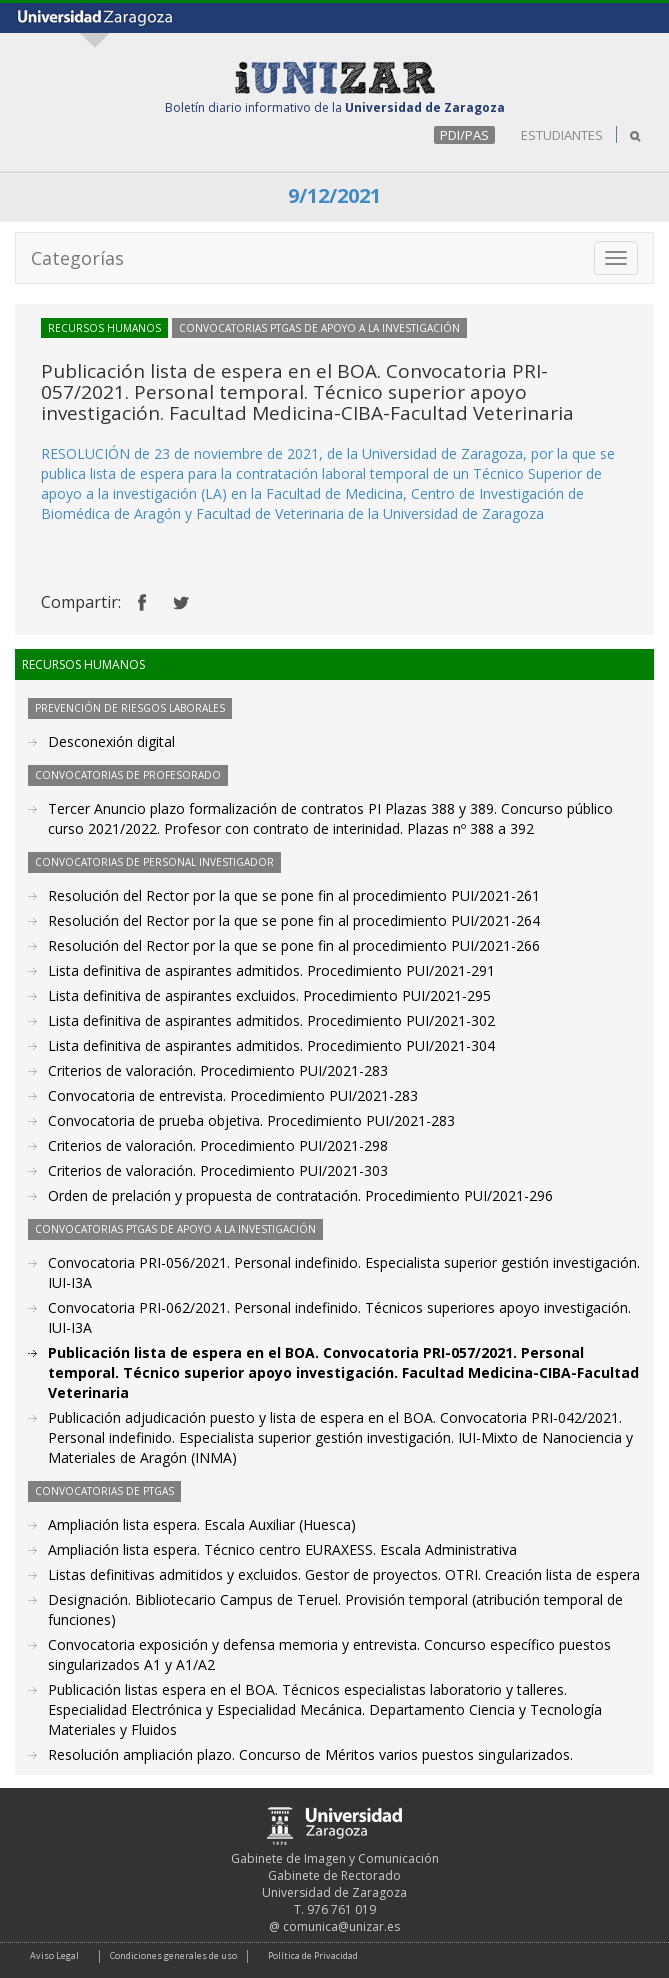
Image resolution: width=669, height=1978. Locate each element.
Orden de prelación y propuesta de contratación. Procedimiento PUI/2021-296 (300, 1195)
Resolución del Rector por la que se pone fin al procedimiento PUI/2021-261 (294, 895)
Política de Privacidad (313, 1955)
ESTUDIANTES (562, 135)
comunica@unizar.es (341, 1926)
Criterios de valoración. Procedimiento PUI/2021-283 (218, 1070)
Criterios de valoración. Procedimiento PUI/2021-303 (218, 1170)
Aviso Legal (54, 1955)
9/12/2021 (334, 195)
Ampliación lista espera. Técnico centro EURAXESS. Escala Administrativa (282, 1549)
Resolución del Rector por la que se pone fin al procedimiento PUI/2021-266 (294, 945)
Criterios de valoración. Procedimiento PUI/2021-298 (218, 1145)
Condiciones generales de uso (173, 1955)
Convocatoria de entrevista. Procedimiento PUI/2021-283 (233, 1095)
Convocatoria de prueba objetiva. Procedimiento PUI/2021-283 (251, 1120)
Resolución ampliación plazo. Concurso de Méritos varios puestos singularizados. (310, 1754)
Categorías (77, 258)
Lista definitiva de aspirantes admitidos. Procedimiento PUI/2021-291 (271, 970)
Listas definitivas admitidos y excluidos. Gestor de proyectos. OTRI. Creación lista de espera (344, 1574)
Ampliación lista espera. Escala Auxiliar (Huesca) (202, 1524)
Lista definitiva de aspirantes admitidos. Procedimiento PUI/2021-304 (271, 1045)
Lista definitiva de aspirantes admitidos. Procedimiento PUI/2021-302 (271, 1020)
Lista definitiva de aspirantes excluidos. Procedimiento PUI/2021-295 (269, 995)
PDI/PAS (464, 135)
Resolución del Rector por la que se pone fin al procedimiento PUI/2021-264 (294, 920)
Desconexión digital (111, 741)
